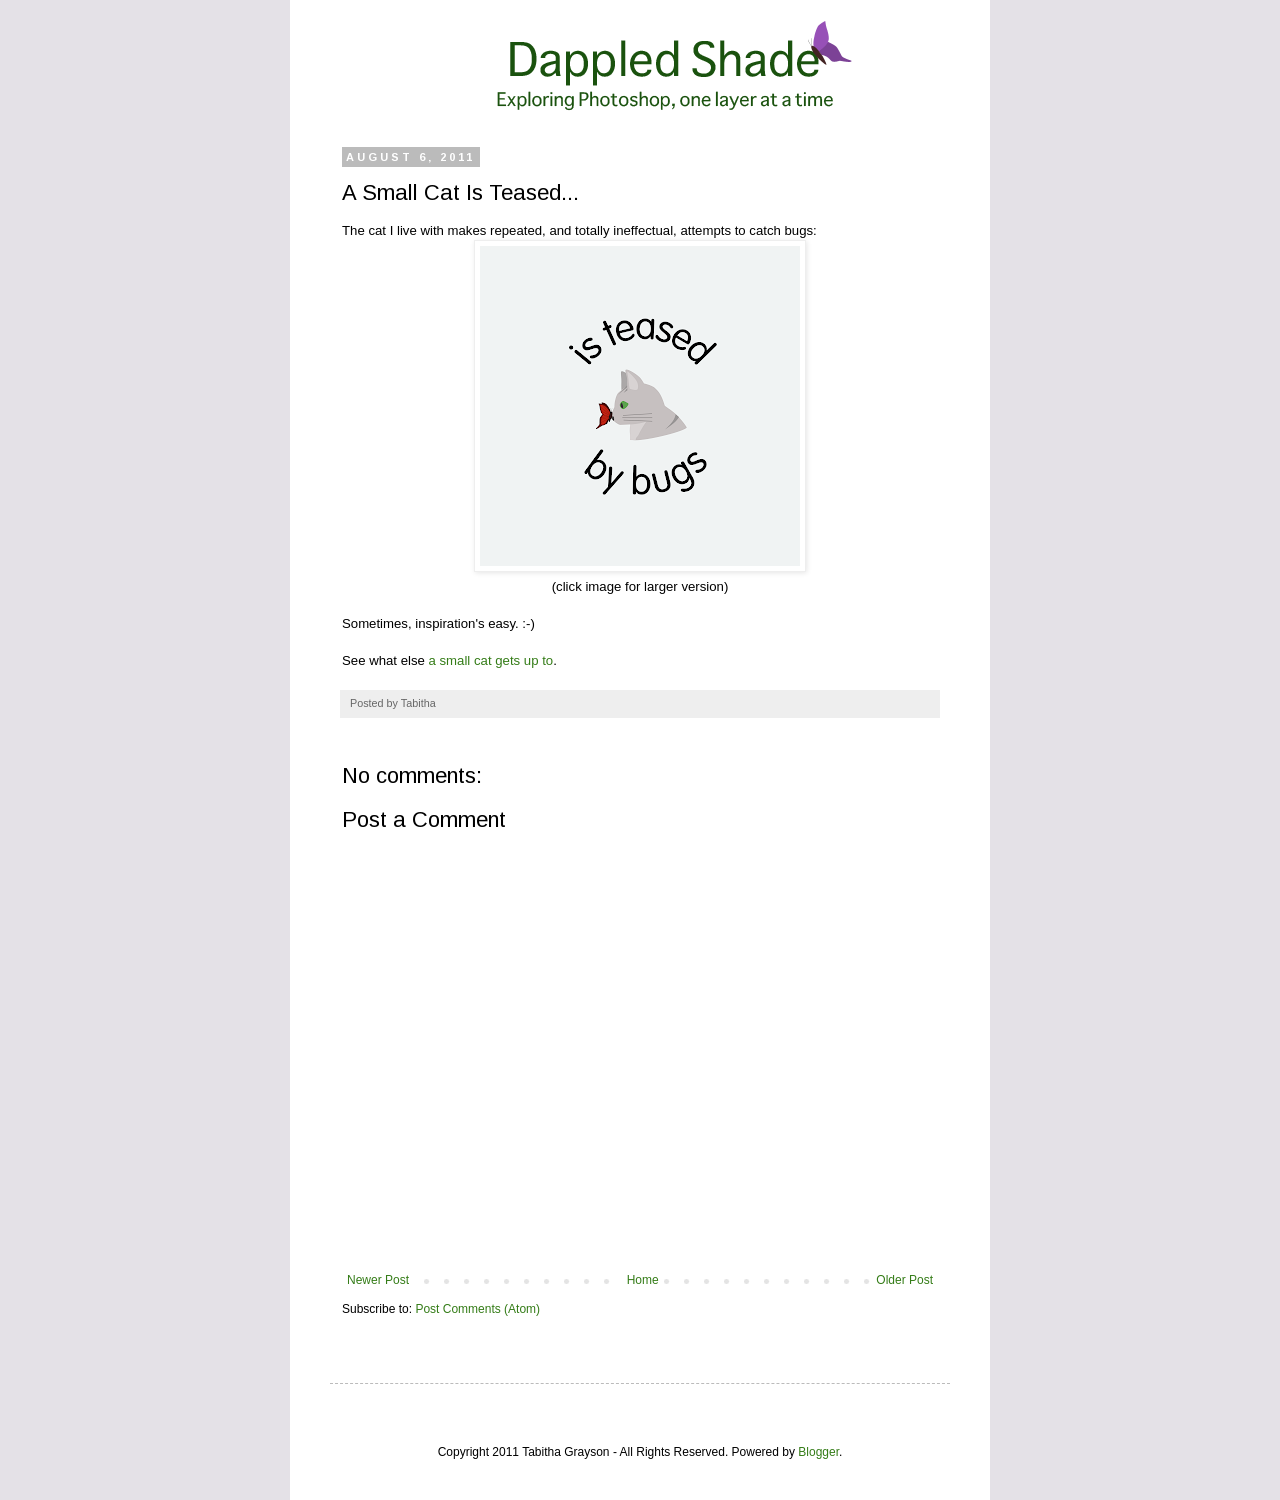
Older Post (904, 1280)
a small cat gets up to (491, 660)
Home (643, 1280)
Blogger (818, 1452)
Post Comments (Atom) (477, 1309)
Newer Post (378, 1280)
